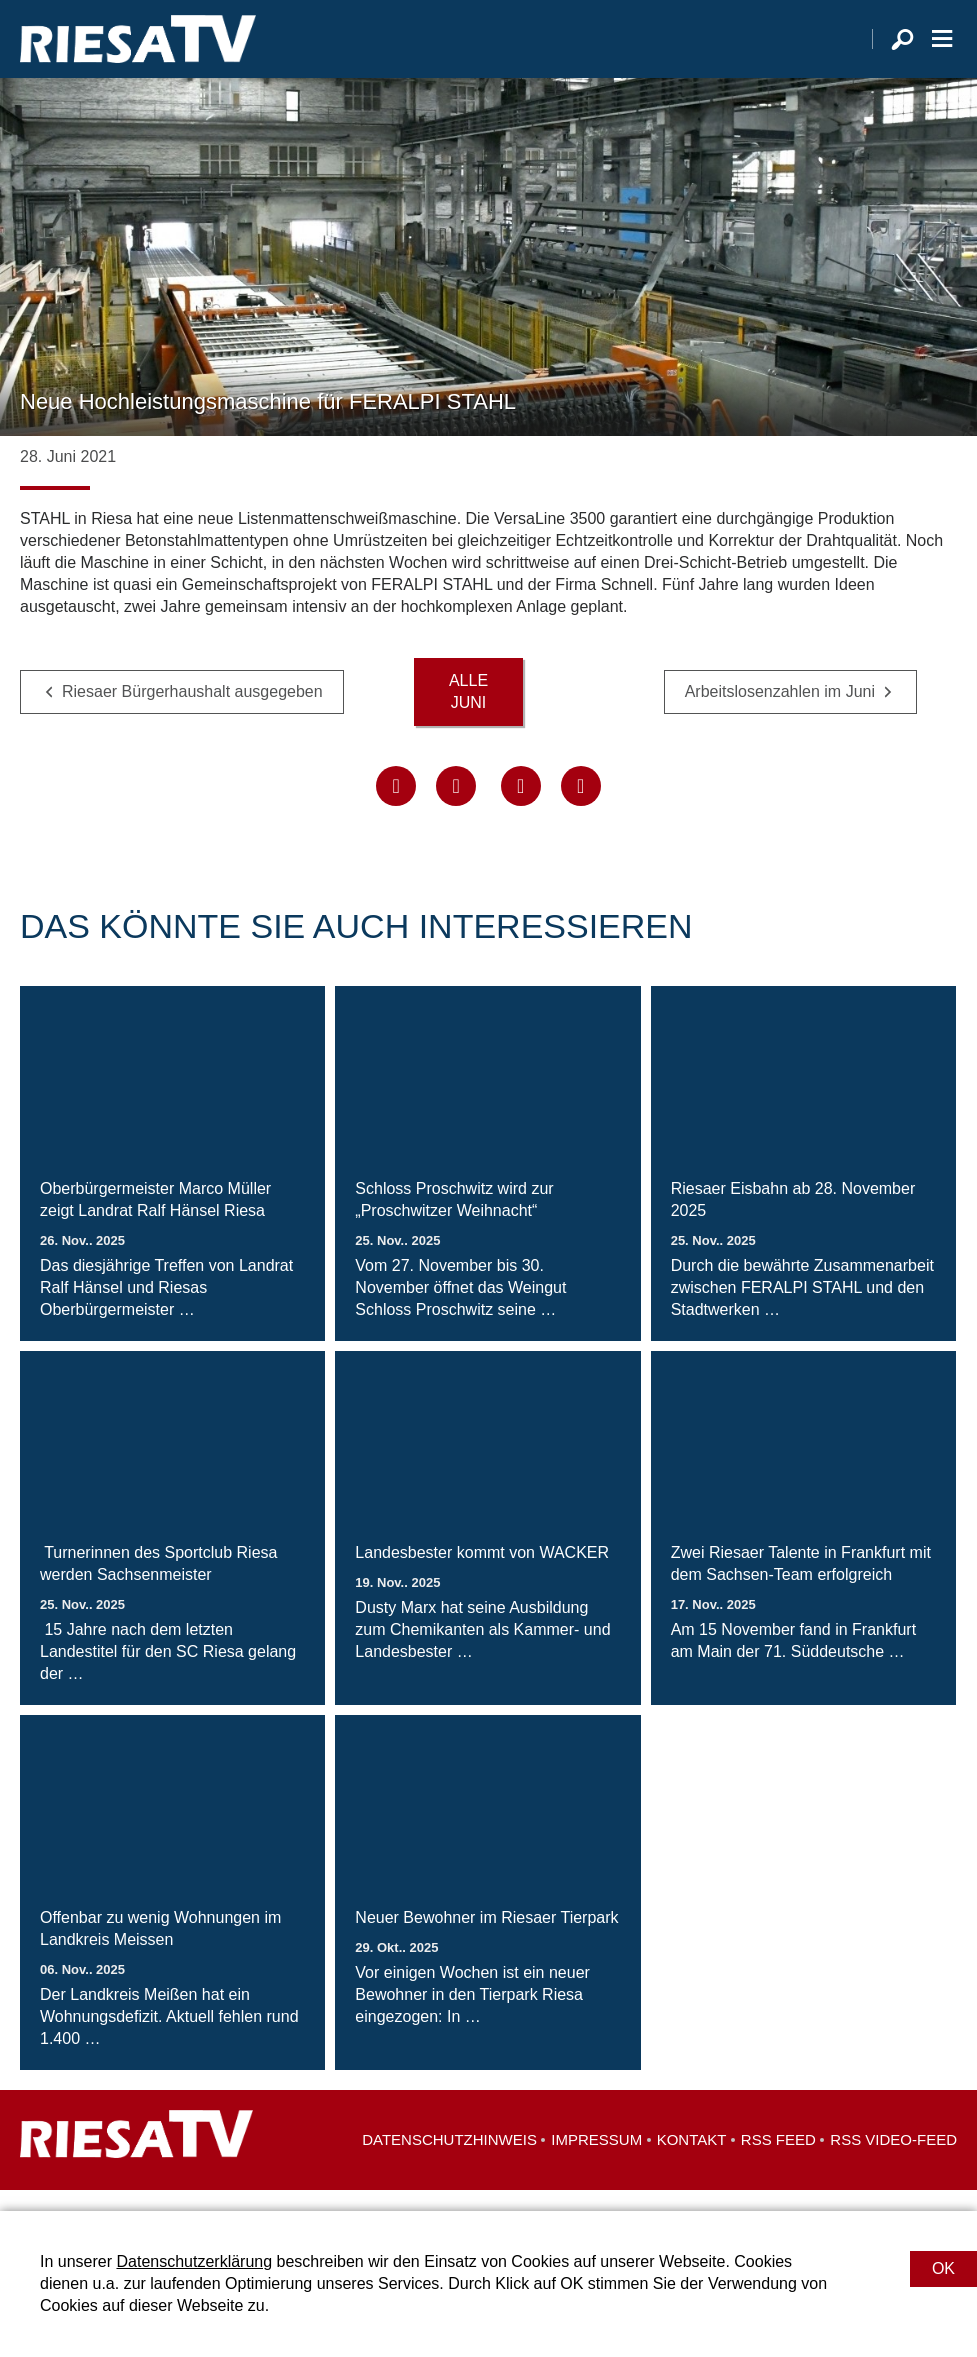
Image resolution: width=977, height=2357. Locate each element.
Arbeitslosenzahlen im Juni (780, 711)
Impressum (596, 2160)
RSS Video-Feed (893, 2160)
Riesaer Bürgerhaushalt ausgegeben (192, 711)
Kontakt (692, 2160)
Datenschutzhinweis (449, 2160)
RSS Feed (778, 2160)
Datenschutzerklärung (194, 2261)
